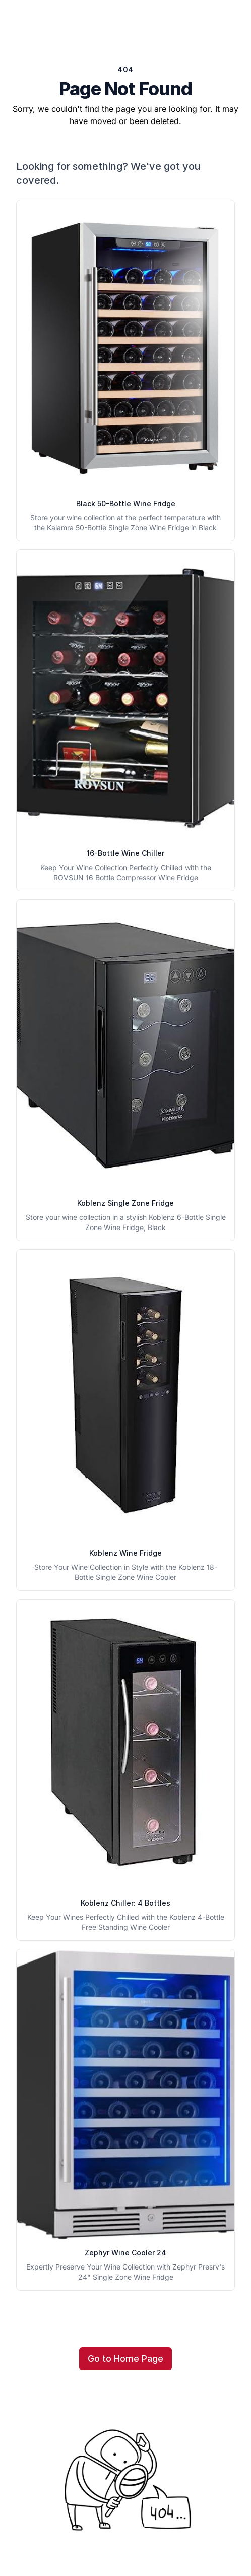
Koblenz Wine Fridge (125, 1553)
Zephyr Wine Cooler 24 (125, 2252)
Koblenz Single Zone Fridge (125, 1203)
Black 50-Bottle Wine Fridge (125, 503)
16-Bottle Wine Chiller (125, 853)
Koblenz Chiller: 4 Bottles (125, 1902)
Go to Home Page (125, 2358)
